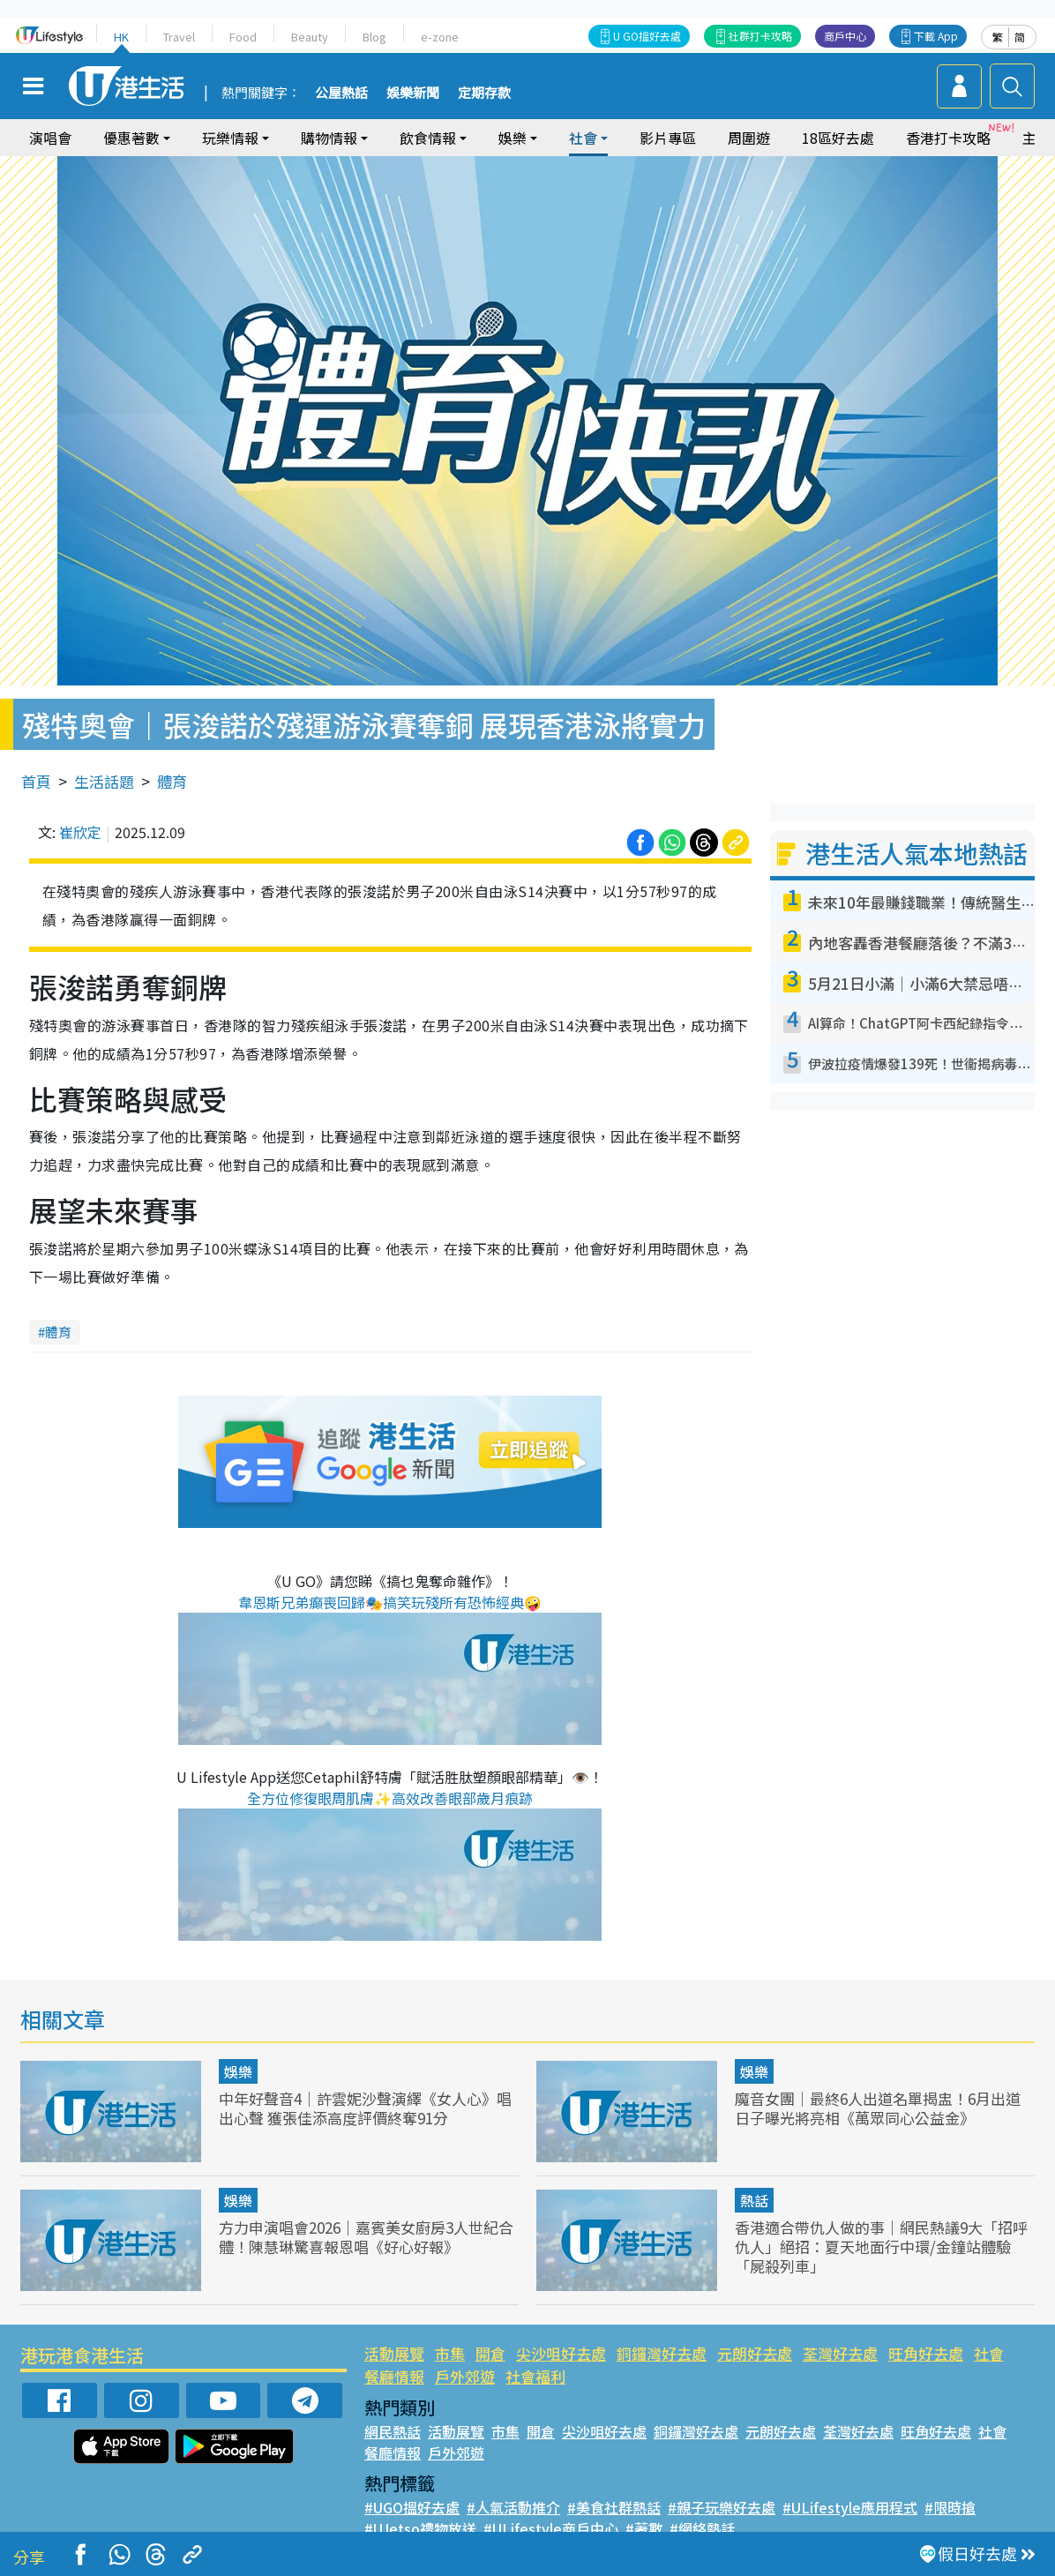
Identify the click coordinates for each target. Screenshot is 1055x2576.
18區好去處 (838, 137)
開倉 (490, 2353)
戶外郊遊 (465, 2376)
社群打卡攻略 (760, 35)
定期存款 (484, 93)
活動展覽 (394, 2353)
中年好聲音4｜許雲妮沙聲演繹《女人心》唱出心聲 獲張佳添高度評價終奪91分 (365, 2108)
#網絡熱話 (702, 2528)
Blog (374, 36)
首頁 (36, 781)
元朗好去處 (754, 2353)
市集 (450, 2353)
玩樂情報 (230, 137)
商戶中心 (845, 35)
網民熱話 (392, 2431)
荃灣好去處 (840, 2353)
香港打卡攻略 (948, 137)
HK (121, 36)
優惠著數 (131, 137)
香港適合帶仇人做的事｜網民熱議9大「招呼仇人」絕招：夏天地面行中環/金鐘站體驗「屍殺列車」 (881, 2246)
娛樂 (512, 137)
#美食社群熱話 (614, 2507)
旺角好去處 (925, 2353)
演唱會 (50, 137)
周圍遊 (749, 137)
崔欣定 (80, 831)
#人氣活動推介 (513, 2507)
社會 (583, 137)
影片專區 (668, 137)
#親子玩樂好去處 (721, 2507)
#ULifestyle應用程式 (849, 2507)
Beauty (309, 36)
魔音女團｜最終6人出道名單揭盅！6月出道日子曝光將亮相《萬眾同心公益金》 (878, 2108)
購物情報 (329, 137)
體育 (172, 781)
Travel (179, 36)
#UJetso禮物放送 (420, 2528)
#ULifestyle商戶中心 (550, 2528)
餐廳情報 (394, 2376)
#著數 (643, 2528)
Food (243, 36)
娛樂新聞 (412, 93)
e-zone (440, 36)
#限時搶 (950, 2507)
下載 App (936, 35)
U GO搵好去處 (647, 35)
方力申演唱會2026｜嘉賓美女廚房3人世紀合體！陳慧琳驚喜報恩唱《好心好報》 (366, 2237)
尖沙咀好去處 (561, 2353)
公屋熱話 (341, 93)
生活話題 (104, 781)
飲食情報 (428, 137)
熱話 (754, 2200)
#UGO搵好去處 (412, 2507)
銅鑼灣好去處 (662, 2353)
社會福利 (535, 2376)
